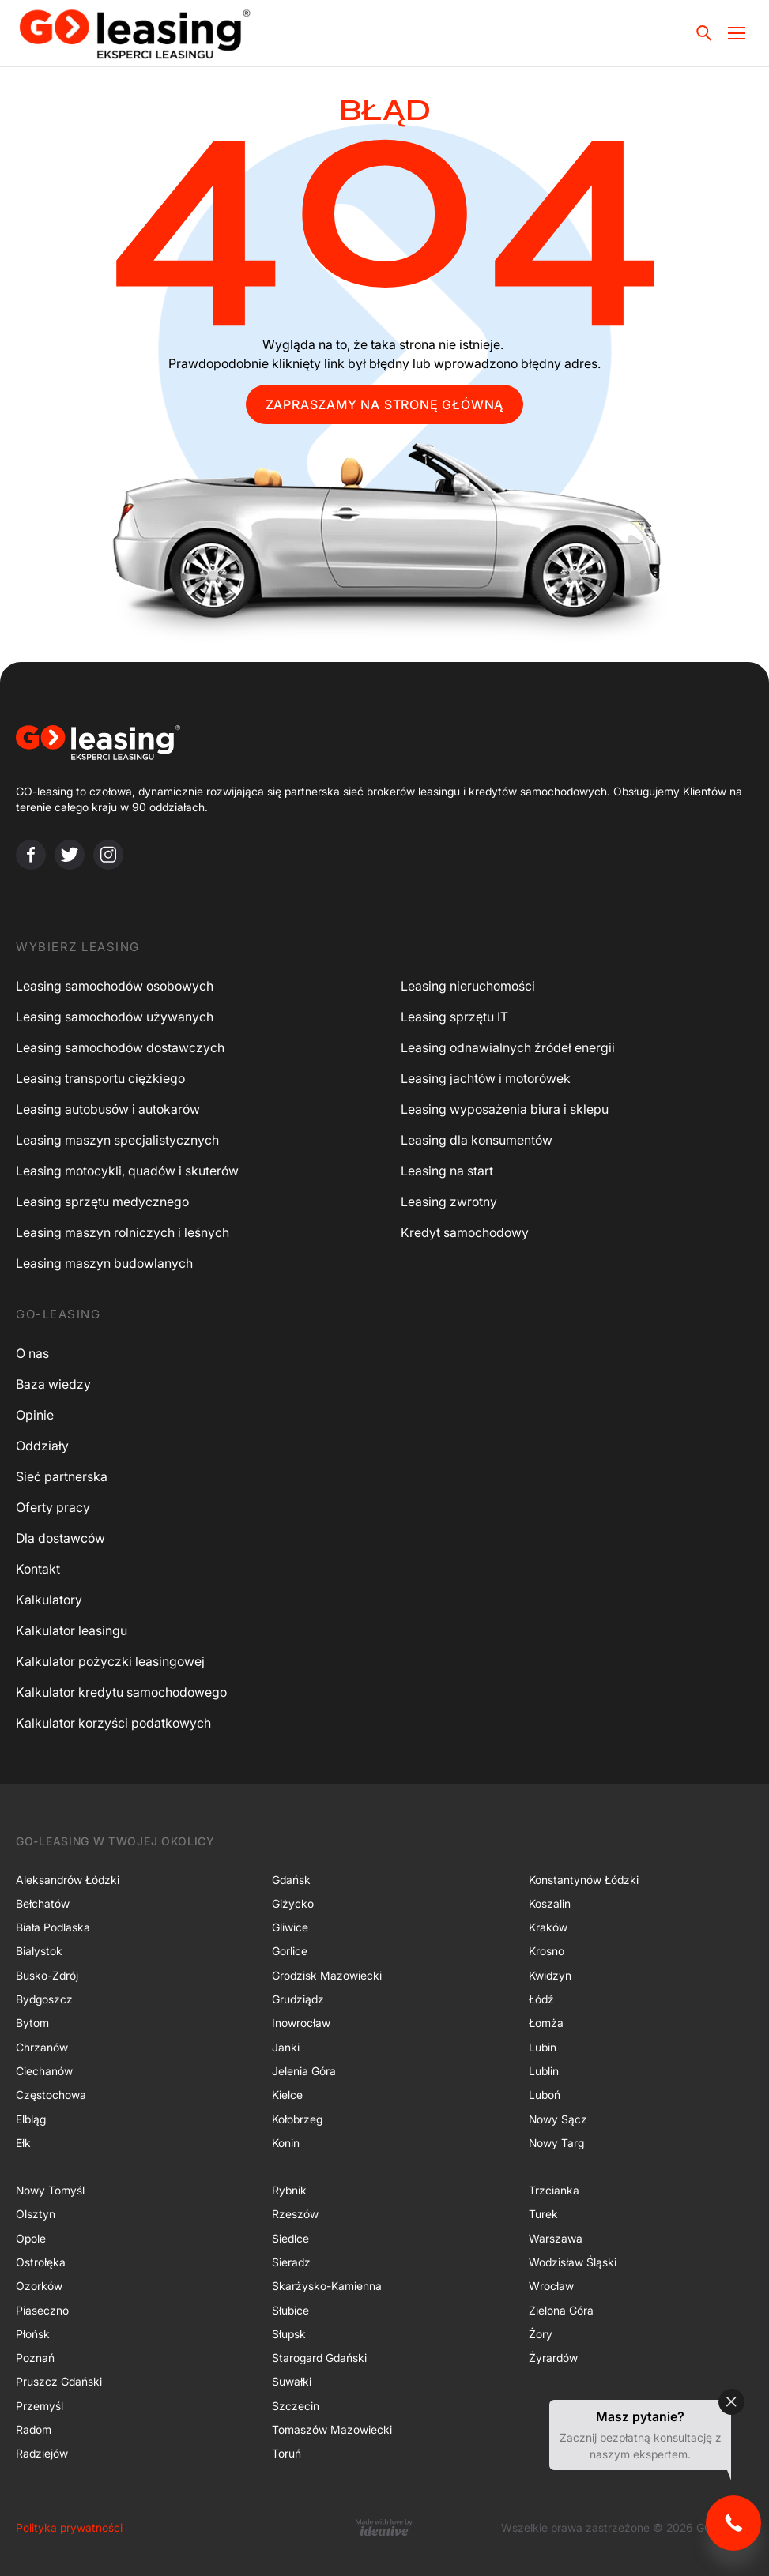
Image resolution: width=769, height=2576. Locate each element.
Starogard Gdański (319, 2357)
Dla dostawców (60, 1538)
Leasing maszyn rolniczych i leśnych (122, 1232)
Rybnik (289, 2190)
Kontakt (38, 1569)
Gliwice (290, 1927)
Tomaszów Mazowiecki (332, 2429)
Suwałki (291, 2381)
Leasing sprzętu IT (454, 1017)
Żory (540, 2334)
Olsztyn (35, 2214)
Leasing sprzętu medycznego (102, 1201)
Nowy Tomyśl (50, 2190)
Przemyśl (39, 2405)
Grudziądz (298, 1999)
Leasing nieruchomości (468, 986)
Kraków (548, 1927)
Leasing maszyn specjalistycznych (117, 1140)
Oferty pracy (53, 1507)
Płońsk (33, 2334)
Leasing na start (447, 1171)
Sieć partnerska (61, 1476)
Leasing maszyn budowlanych (104, 1263)
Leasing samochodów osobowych (114, 986)
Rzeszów (295, 2214)
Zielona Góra (561, 2310)
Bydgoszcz (44, 1999)
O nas (32, 1353)
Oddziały (42, 1445)
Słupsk (289, 2334)
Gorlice (289, 1950)
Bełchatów (43, 1903)
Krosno (546, 1950)
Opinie (35, 1415)
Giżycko (293, 1903)
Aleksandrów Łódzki (67, 1879)
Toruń (286, 2453)
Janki (286, 2047)
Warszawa (555, 2238)
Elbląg (31, 2119)
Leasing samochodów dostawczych (120, 1047)
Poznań (35, 2357)
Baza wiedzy (53, 1384)
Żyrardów (553, 2357)
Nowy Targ (556, 2142)
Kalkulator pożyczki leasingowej (110, 1661)
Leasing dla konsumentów (476, 1140)
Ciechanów (44, 2071)
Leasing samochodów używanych (114, 1017)
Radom (33, 2429)
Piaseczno (42, 2310)
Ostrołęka (41, 2262)
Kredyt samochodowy (465, 1232)
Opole (31, 2238)
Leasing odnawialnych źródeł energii (508, 1047)
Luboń (544, 2094)
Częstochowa (51, 2094)
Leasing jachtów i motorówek (486, 1078)
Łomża (546, 2022)
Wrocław (551, 2285)
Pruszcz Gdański (59, 2381)
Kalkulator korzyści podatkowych (113, 1723)
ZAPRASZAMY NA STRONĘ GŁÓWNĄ (385, 404)
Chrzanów (42, 2047)
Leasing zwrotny (449, 1201)
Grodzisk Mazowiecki (327, 1975)
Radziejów (42, 2453)
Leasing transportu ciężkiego (100, 1078)
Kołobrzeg (297, 2119)
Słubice (290, 2310)
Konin (286, 2142)
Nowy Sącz (558, 2119)
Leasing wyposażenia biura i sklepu (505, 1109)
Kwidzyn (550, 1975)
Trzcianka (554, 2190)
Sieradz (291, 2262)
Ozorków (39, 2285)
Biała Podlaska (53, 1927)
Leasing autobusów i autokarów (108, 1109)
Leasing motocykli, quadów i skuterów (127, 1171)
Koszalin (550, 1903)
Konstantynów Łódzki (584, 1879)
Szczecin (295, 2405)
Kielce (287, 2094)
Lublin (544, 2071)
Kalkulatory (49, 1600)
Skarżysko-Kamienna (327, 2285)
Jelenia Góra (304, 2071)
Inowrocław (301, 2022)
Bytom (32, 2022)
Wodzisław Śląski (572, 2262)
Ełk (23, 2142)
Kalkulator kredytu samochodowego (121, 1692)
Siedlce (290, 2238)
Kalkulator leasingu (71, 1630)
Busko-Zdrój (47, 1975)
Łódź (541, 1999)
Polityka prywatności (69, 2527)
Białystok (39, 1950)
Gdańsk (291, 1879)
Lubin (542, 2047)
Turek (543, 2214)
